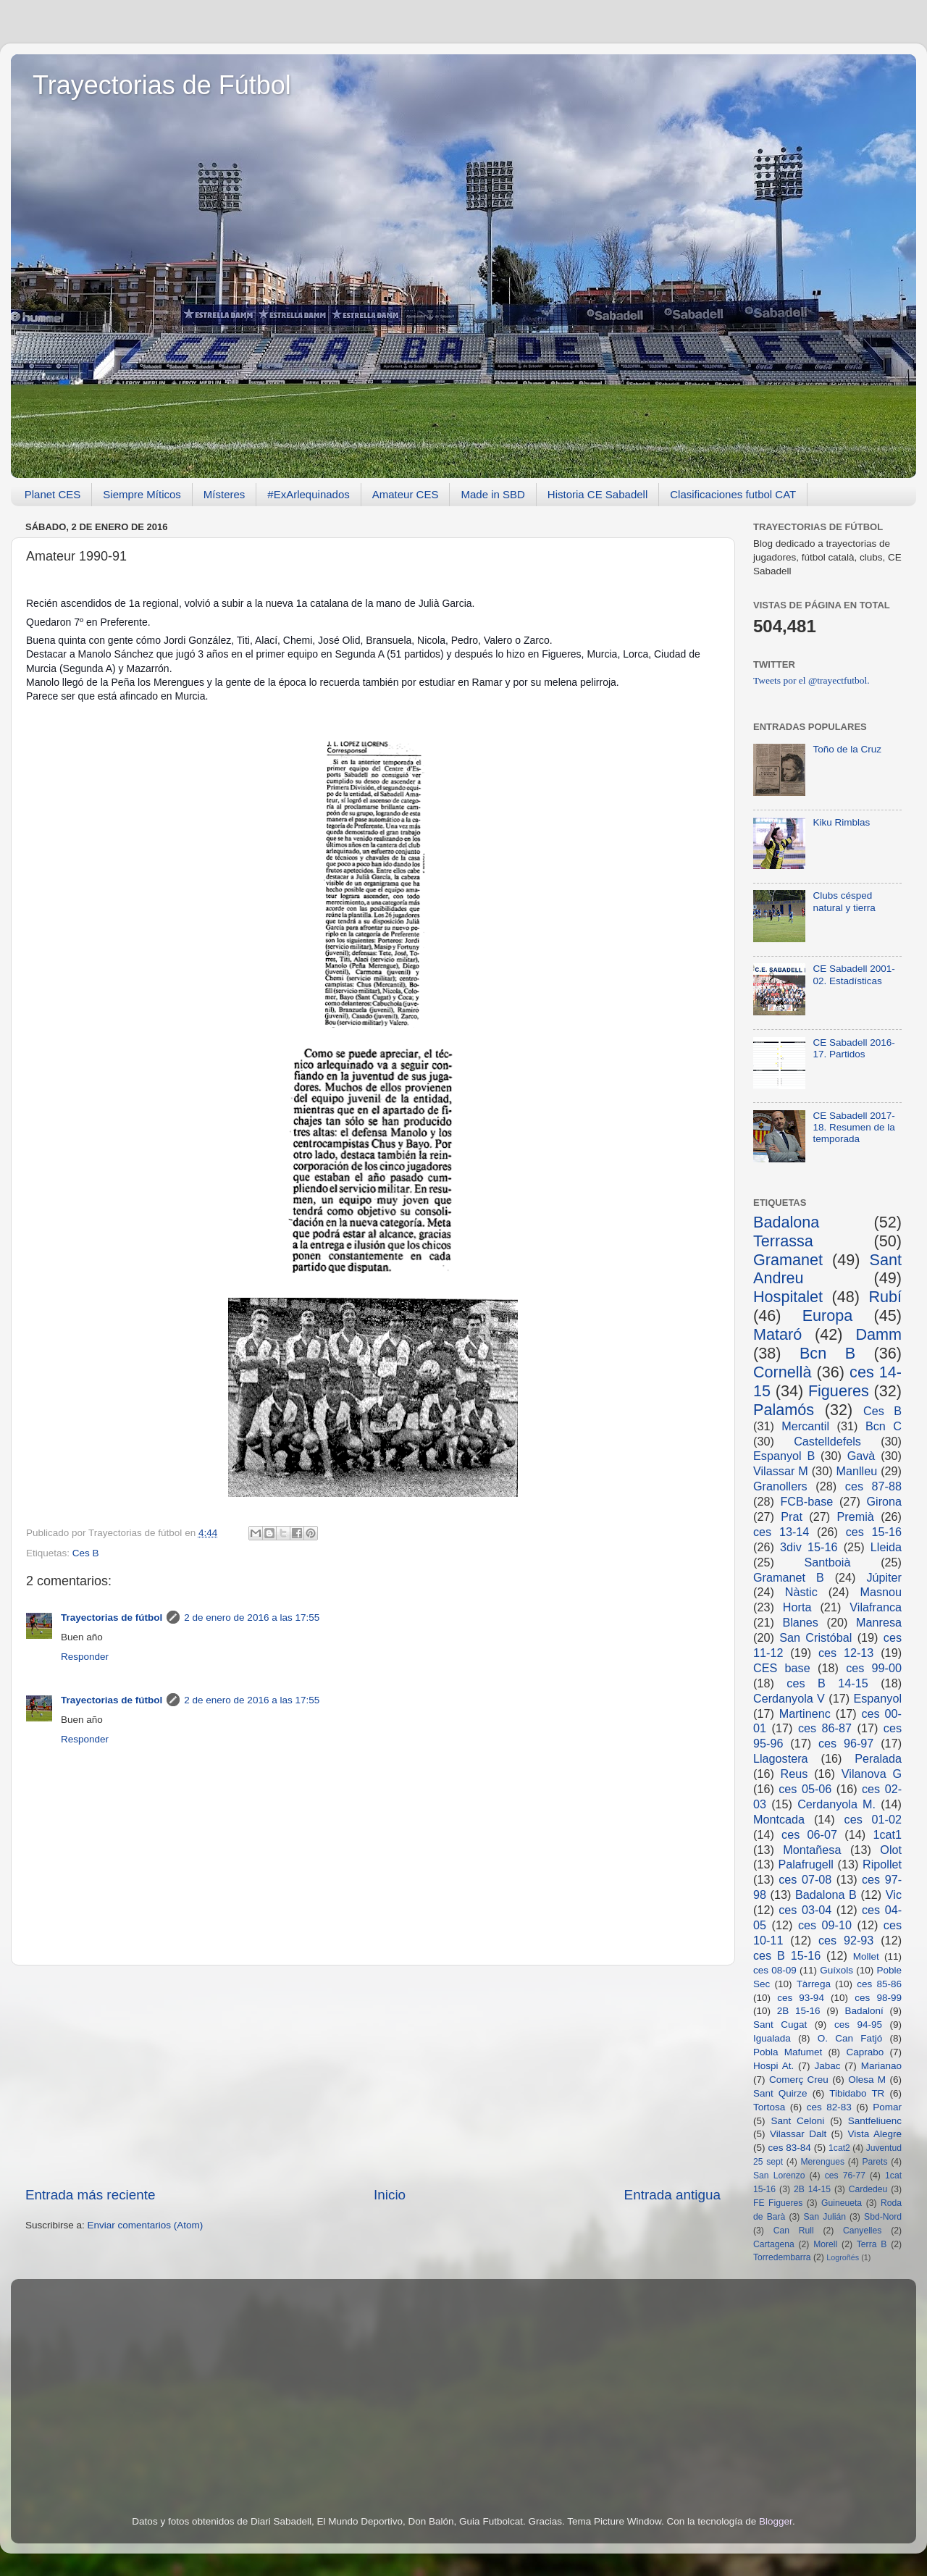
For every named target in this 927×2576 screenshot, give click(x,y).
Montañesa (812, 1849)
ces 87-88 (873, 1486)
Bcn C (883, 1425)
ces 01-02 (873, 1819)
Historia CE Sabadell (597, 494)
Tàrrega (814, 1984)
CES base (781, 1667)
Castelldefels (827, 1441)
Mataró (777, 1334)
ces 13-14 (781, 1531)
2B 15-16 (799, 2010)
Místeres (225, 494)
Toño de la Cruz (847, 749)
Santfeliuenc (875, 2120)
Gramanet (788, 1260)
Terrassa (783, 1241)
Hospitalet (788, 1297)
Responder (85, 1656)
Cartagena (773, 2244)
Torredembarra (782, 2257)
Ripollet (882, 1864)
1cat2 (839, 2148)
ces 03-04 (805, 1909)
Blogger (775, 2521)
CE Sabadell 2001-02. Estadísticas (853, 974)
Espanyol (877, 1698)
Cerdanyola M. (836, 1804)
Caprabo (865, 2052)
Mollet (866, 1956)
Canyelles (862, 2230)
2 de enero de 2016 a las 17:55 (251, 1617)
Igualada (772, 2038)
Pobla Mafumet (787, 2052)
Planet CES (53, 494)
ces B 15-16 (787, 1955)
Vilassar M (780, 1470)
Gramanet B (788, 1577)
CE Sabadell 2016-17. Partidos (853, 1048)
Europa (827, 1315)
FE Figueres (777, 2203)
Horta (797, 1607)
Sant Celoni (797, 2120)
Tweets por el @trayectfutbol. (811, 680)
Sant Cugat (780, 2024)
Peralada (878, 1758)
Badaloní (863, 2010)
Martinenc (805, 1713)
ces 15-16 (874, 1531)
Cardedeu (868, 2189)
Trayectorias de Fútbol (162, 85)
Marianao (881, 2065)
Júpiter (884, 1577)
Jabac (827, 2065)
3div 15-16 (808, 1546)
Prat (791, 1516)
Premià (855, 1516)
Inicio (390, 2194)
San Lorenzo (779, 2175)
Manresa (879, 1622)
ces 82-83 (829, 2107)
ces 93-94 (800, 1997)
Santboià (828, 1562)
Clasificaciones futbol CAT (733, 494)
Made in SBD (492, 494)
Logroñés (842, 2257)
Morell (825, 2244)
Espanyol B (784, 1455)
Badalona (786, 1222)
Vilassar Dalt (798, 2133)
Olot (891, 1849)
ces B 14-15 (827, 1683)
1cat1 (887, 1834)
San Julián (824, 2217)
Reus (794, 1773)
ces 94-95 (858, 2024)
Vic (894, 1894)
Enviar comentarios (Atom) (146, 2225)
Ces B (85, 1553)
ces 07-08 (805, 1879)
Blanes (800, 1622)
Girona (884, 1501)
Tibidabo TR (856, 2093)
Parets (874, 2162)
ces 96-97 (845, 1743)
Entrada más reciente (90, 2194)
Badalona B (826, 1894)
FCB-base (806, 1501)
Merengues (822, 2162)
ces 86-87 (825, 1727)
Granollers (780, 1486)
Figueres (838, 1391)
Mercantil (805, 1425)
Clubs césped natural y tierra (844, 901)
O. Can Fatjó (850, 2038)
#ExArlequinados (308, 494)
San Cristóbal (815, 1637)
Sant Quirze (780, 2093)
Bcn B (827, 1353)
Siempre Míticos (142, 494)
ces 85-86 (879, 1984)
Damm (878, 1334)
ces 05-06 (805, 1788)
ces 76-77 (845, 2175)
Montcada (779, 1819)
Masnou (881, 1591)
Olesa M (867, 2079)
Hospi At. (773, 2065)
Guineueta (841, 2203)
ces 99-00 (874, 1667)
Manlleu (857, 1470)
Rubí (885, 1297)
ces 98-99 (878, 1997)
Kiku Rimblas (841, 822)
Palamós (783, 1410)
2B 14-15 (812, 2189)
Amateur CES (405, 494)
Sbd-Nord (883, 2217)
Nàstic (801, 1591)
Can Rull (793, 2230)
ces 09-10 (825, 1924)
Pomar (887, 2107)
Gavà (861, 1455)
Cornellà (782, 1372)
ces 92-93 (845, 1940)
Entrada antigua (672, 2194)
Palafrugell (806, 1864)
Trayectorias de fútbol (111, 1617)
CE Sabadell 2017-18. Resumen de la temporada (853, 1127)
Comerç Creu (799, 2079)
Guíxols (836, 1970)
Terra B (872, 2244)
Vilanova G (872, 1773)
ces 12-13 (845, 1652)
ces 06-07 (809, 1834)
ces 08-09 (775, 1970)
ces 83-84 (789, 2147)
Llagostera (780, 1758)
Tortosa (769, 2107)
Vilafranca (876, 1607)
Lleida (886, 1546)
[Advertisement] (373, 2075)
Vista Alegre (875, 2133)
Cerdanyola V (789, 1698)
